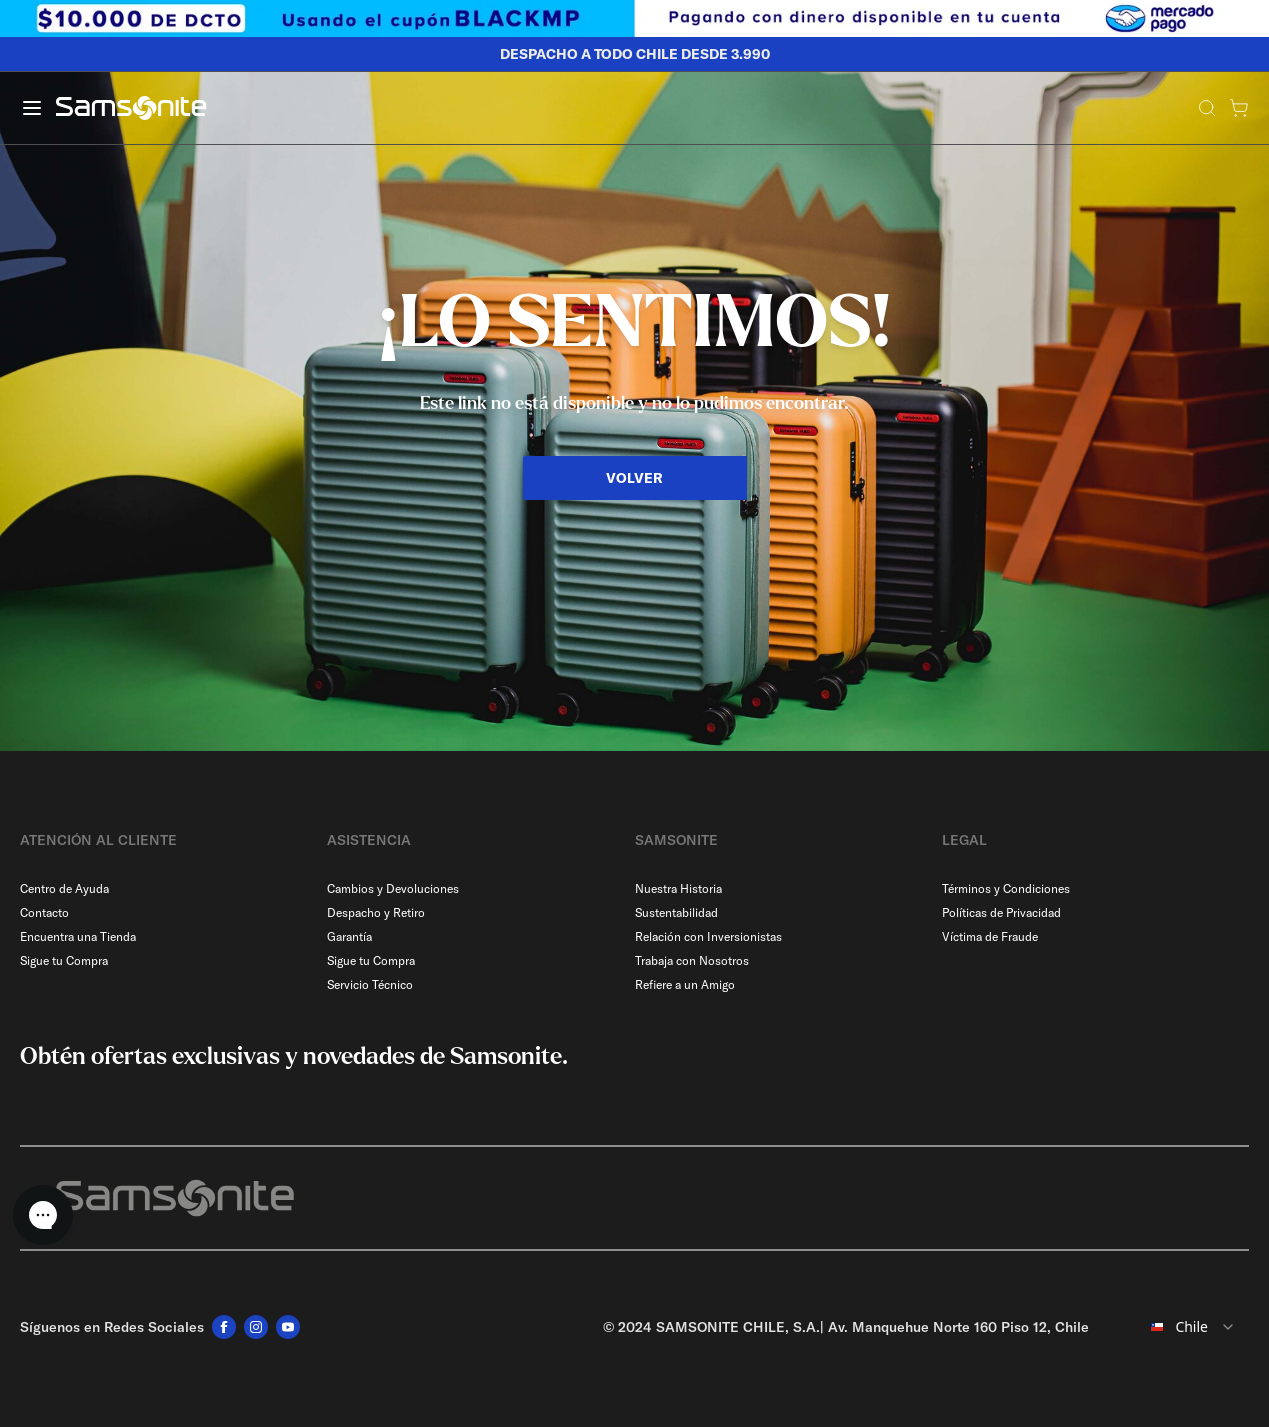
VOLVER (634, 478)
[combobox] (1177, 1327)
